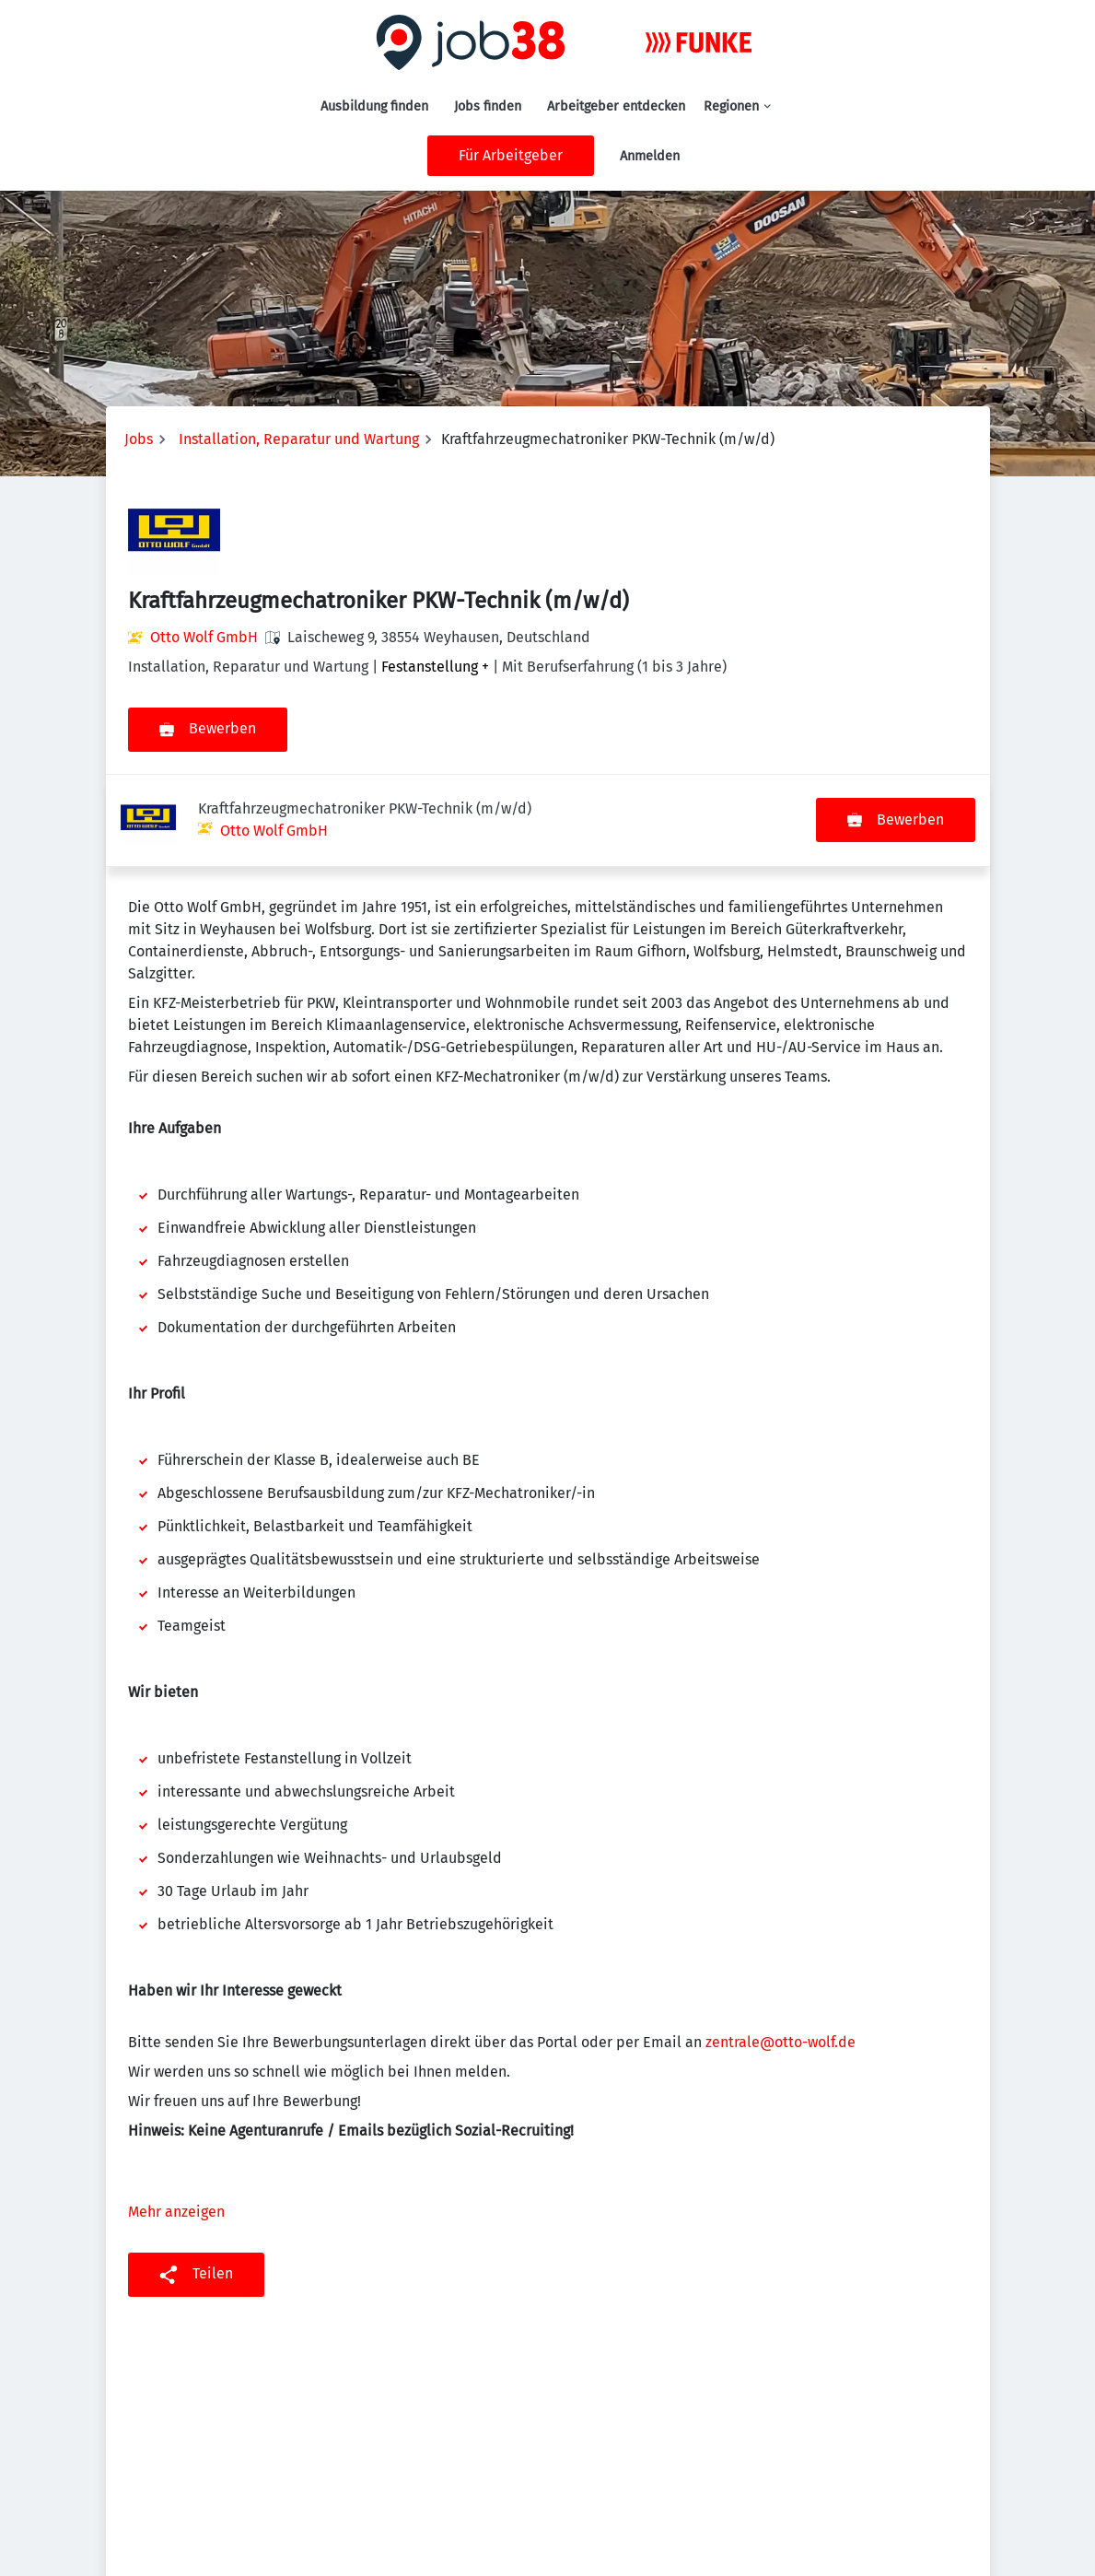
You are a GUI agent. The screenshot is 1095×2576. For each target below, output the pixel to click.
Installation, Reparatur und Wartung (299, 439)
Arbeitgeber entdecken (616, 106)
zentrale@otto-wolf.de (780, 1950)
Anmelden (650, 156)
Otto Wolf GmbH (204, 637)
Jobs (138, 439)
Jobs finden (487, 106)
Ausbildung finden (374, 106)
